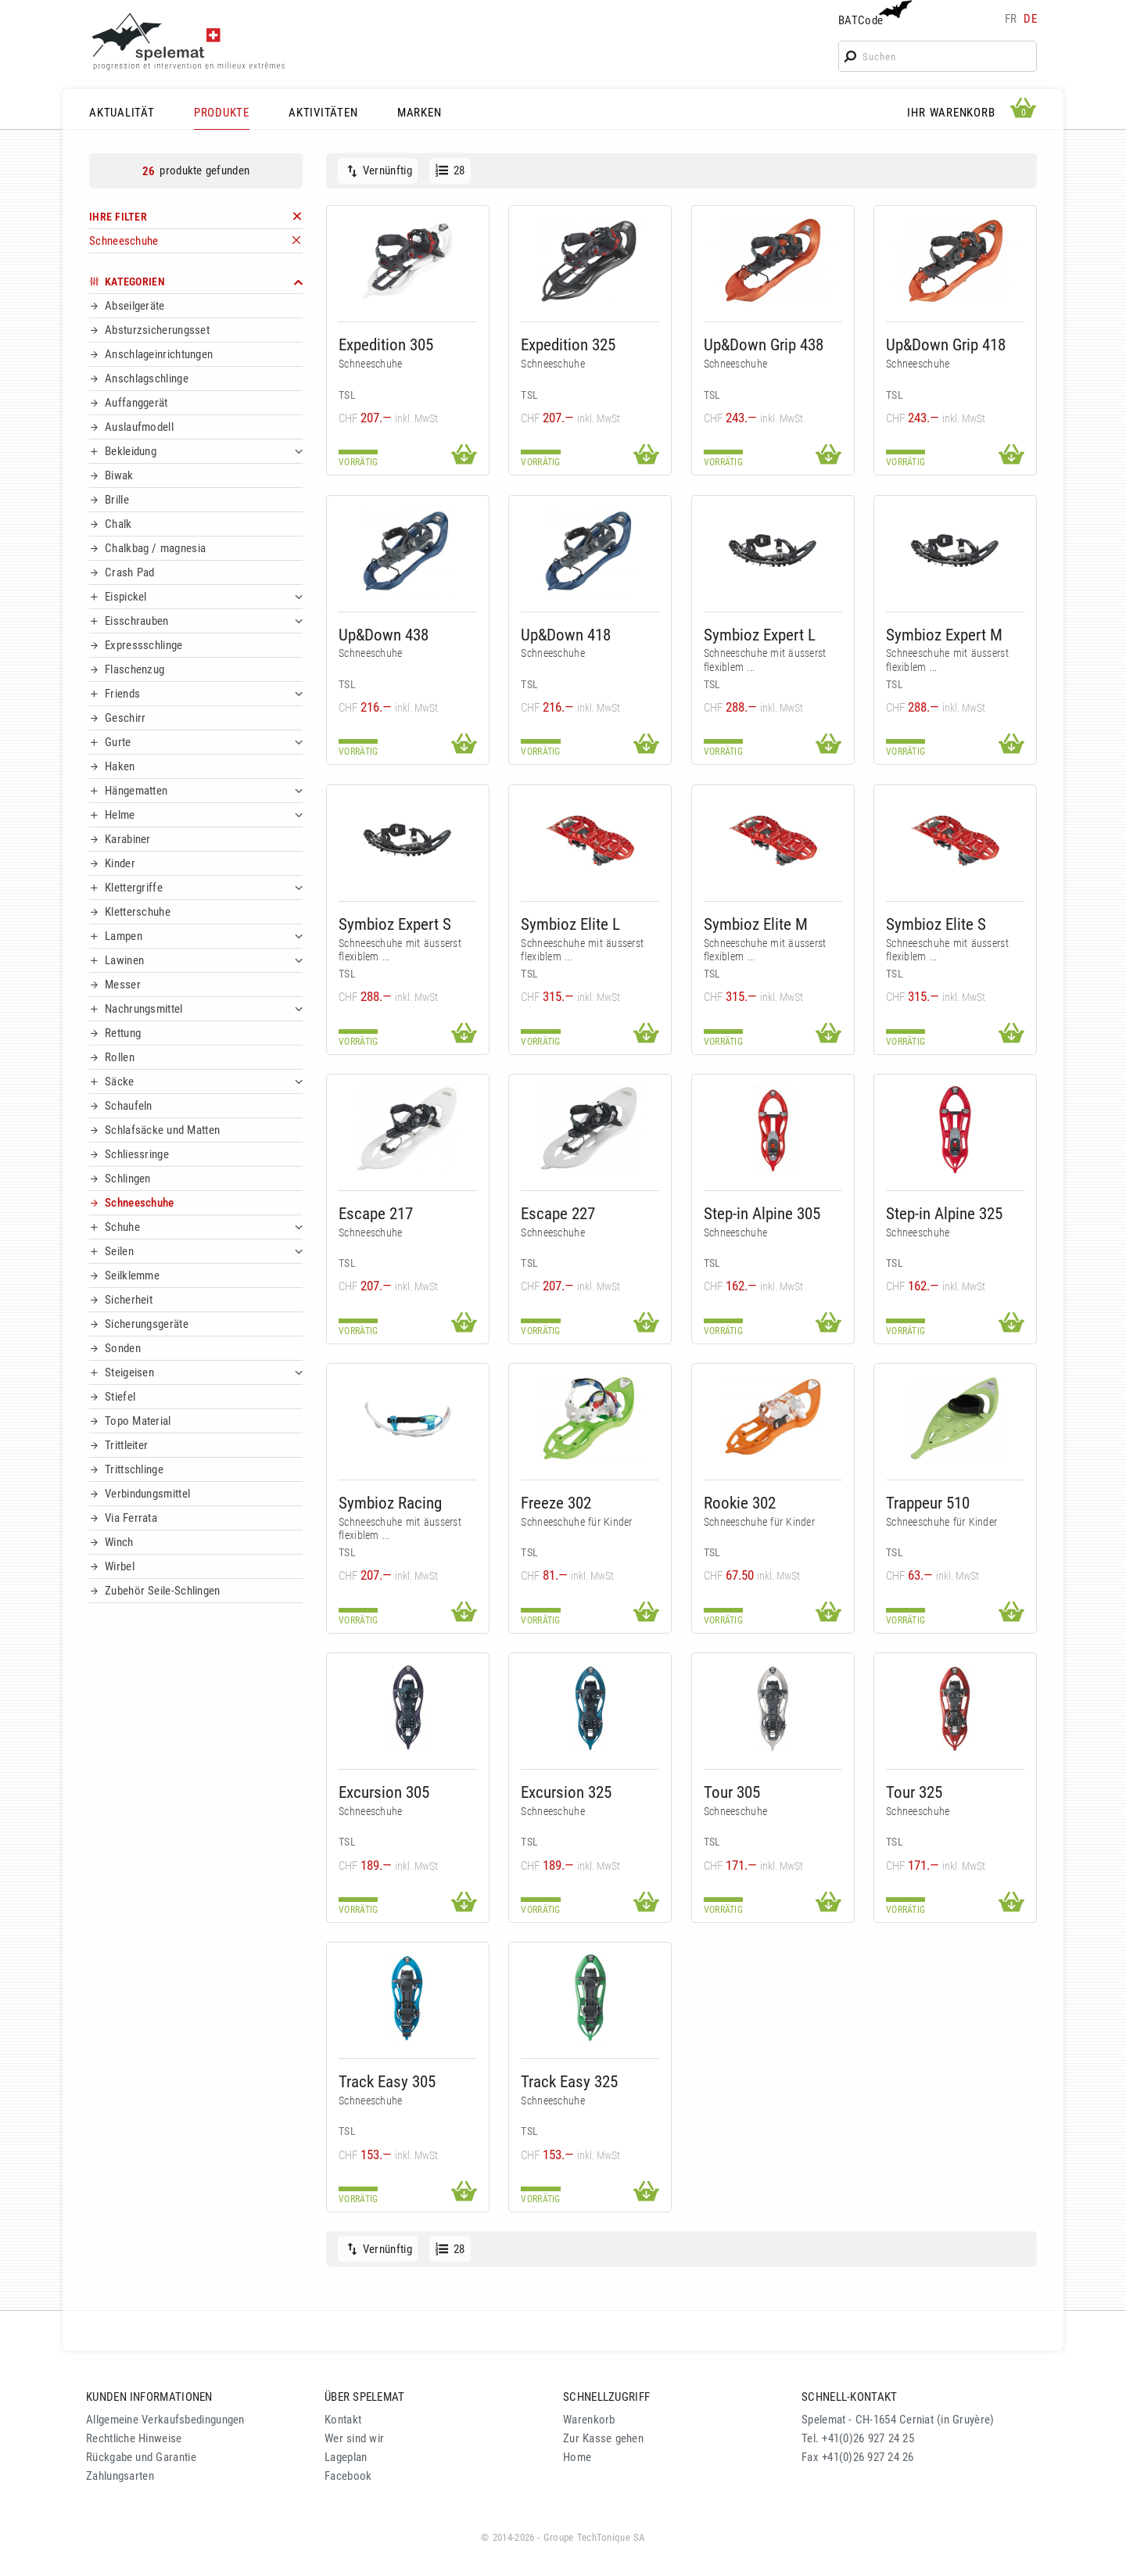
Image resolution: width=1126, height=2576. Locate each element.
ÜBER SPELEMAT (365, 2397)
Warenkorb (589, 2420)
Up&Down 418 (566, 634)
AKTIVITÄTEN (323, 113)
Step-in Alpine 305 (762, 1213)
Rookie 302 (740, 1502)
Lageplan (346, 2457)
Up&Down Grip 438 (763, 344)
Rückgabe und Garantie (141, 2457)
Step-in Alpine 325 (944, 1213)
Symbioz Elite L (570, 924)
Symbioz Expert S (395, 924)
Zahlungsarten (120, 2476)
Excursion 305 (384, 1792)
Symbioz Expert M (944, 634)
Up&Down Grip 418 (946, 344)
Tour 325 (914, 1792)
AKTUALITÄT (122, 113)
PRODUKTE (221, 113)
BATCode (873, 13)
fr (1011, 19)
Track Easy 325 (569, 2081)
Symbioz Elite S (936, 924)
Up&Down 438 (384, 634)
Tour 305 (732, 1792)
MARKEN (419, 113)
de (1030, 19)
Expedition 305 (386, 344)
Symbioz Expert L (760, 634)
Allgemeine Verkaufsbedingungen (165, 2420)
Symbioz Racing (390, 1502)
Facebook (348, 2476)
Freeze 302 (556, 1502)
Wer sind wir (354, 2438)
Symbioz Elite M (756, 924)
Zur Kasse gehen (603, 2438)
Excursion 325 (566, 1792)
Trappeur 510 (928, 1502)
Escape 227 (558, 1213)
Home (577, 2457)
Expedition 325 (568, 344)
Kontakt (343, 2420)
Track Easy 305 (387, 2081)
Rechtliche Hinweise (133, 2438)
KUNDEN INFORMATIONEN (149, 2397)
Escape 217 (376, 1213)
